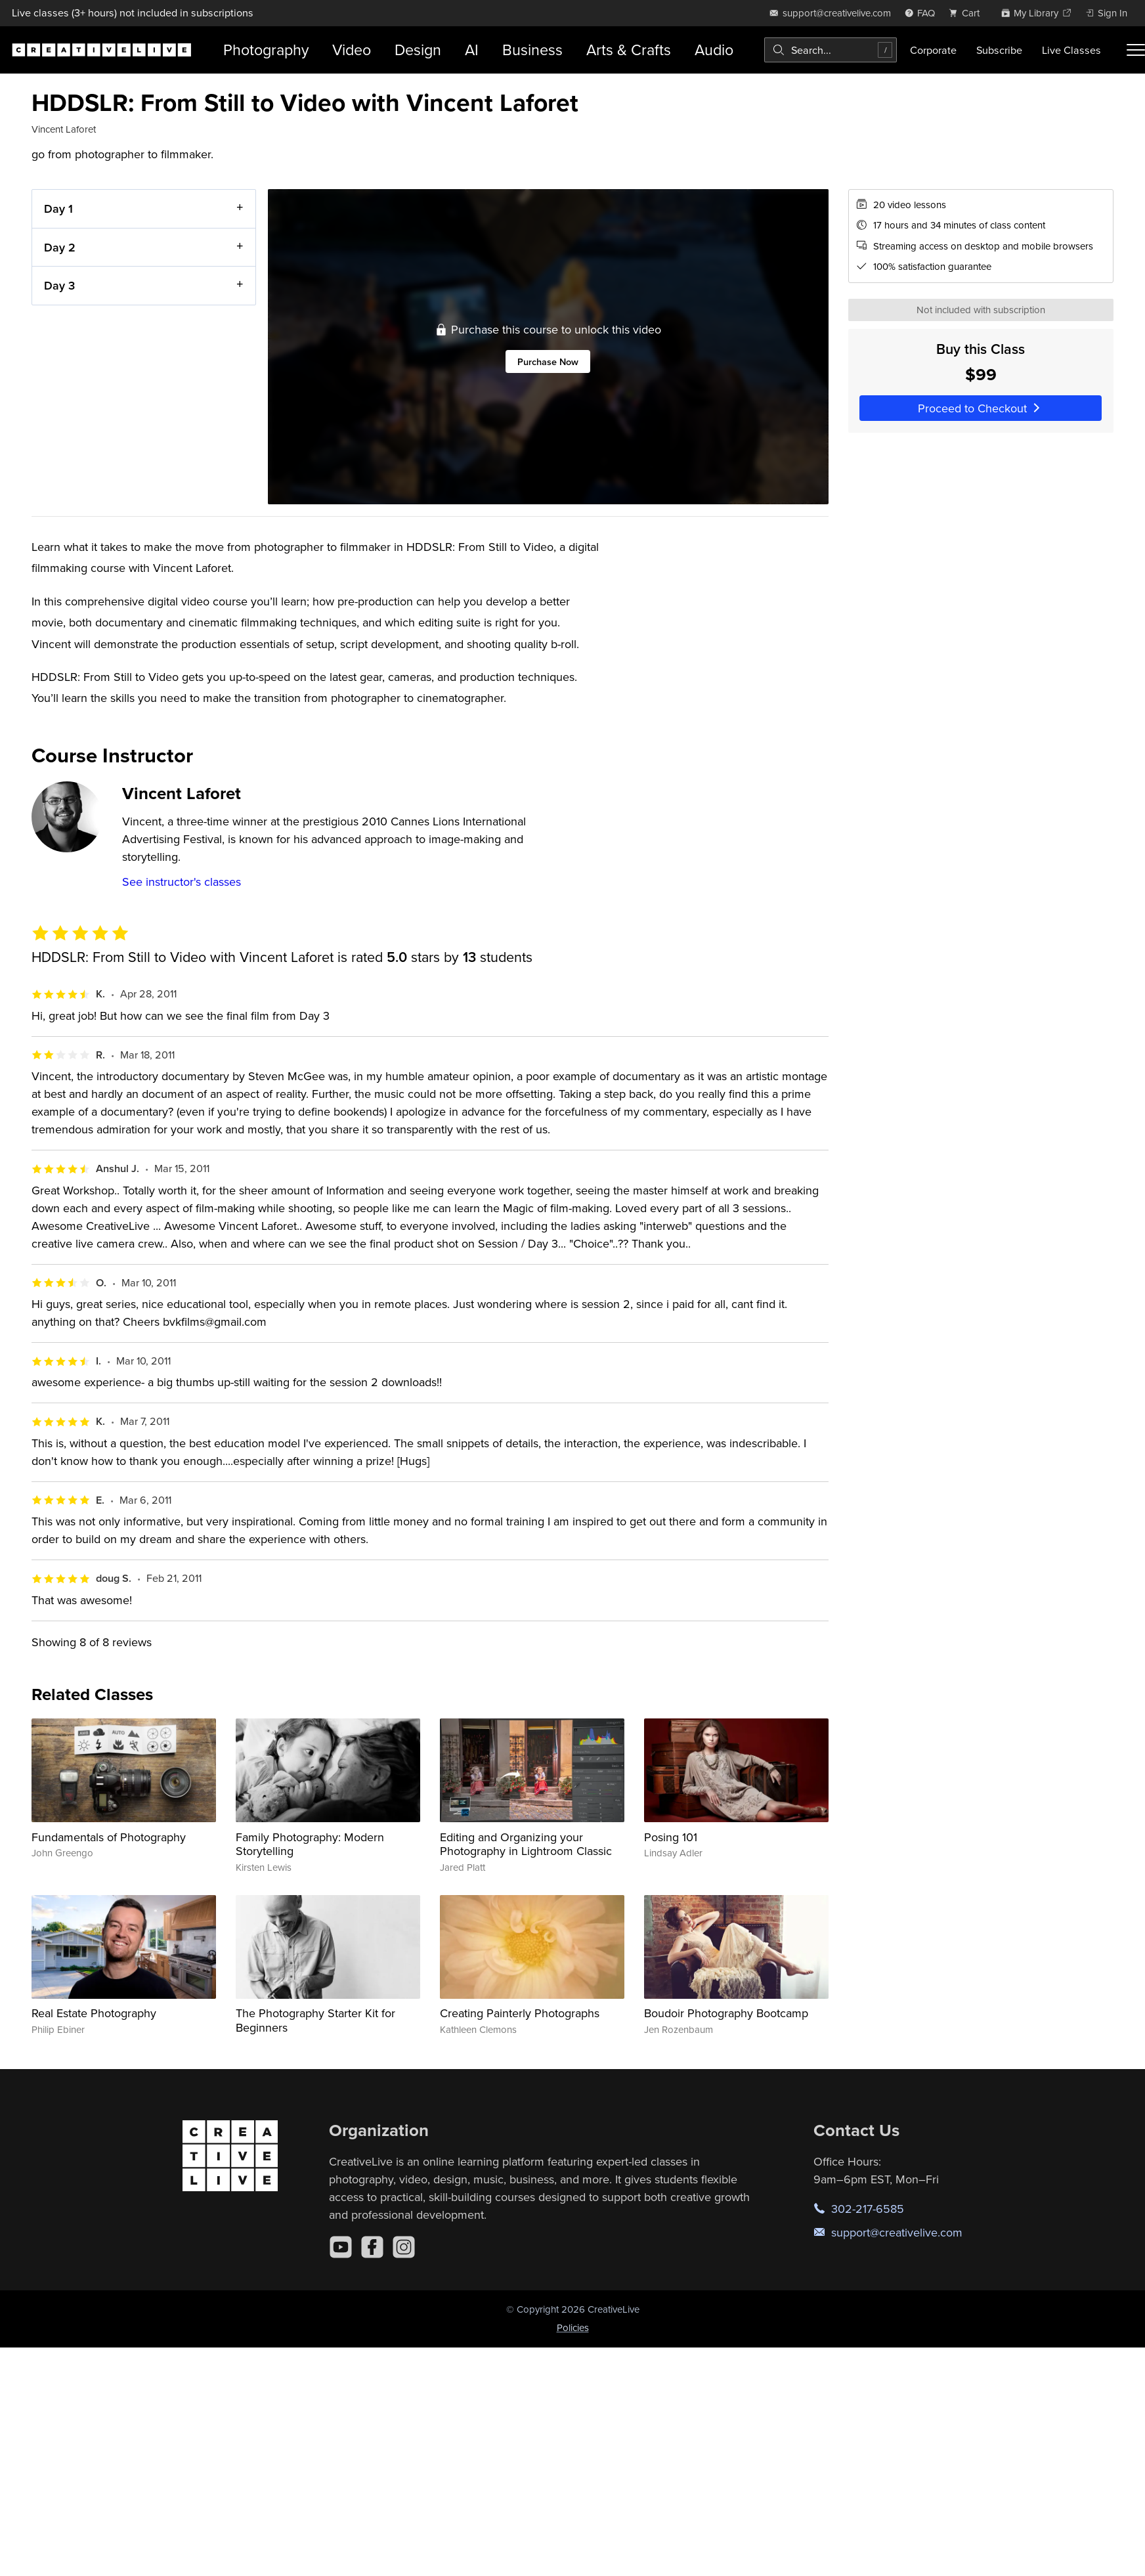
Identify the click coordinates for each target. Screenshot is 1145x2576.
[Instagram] (404, 2247)
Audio (714, 49)
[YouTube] (341, 2247)
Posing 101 (670, 1837)
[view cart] (968, 13)
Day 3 (59, 285)
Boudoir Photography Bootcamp (726, 2013)
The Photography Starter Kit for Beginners (315, 2020)
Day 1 (58, 208)
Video (351, 49)
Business (532, 49)
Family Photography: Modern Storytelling (310, 1844)
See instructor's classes (181, 881)
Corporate (933, 50)
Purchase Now (547, 361)
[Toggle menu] (1136, 50)
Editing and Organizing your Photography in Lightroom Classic (526, 1844)
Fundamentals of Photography (109, 1837)
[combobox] (830, 50)
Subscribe (999, 50)
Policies (573, 2327)
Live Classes (1071, 50)
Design (418, 49)
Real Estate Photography (94, 2013)
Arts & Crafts (628, 49)
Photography (266, 49)
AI (472, 49)
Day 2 (60, 246)
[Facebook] (372, 2247)
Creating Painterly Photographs (519, 2013)
